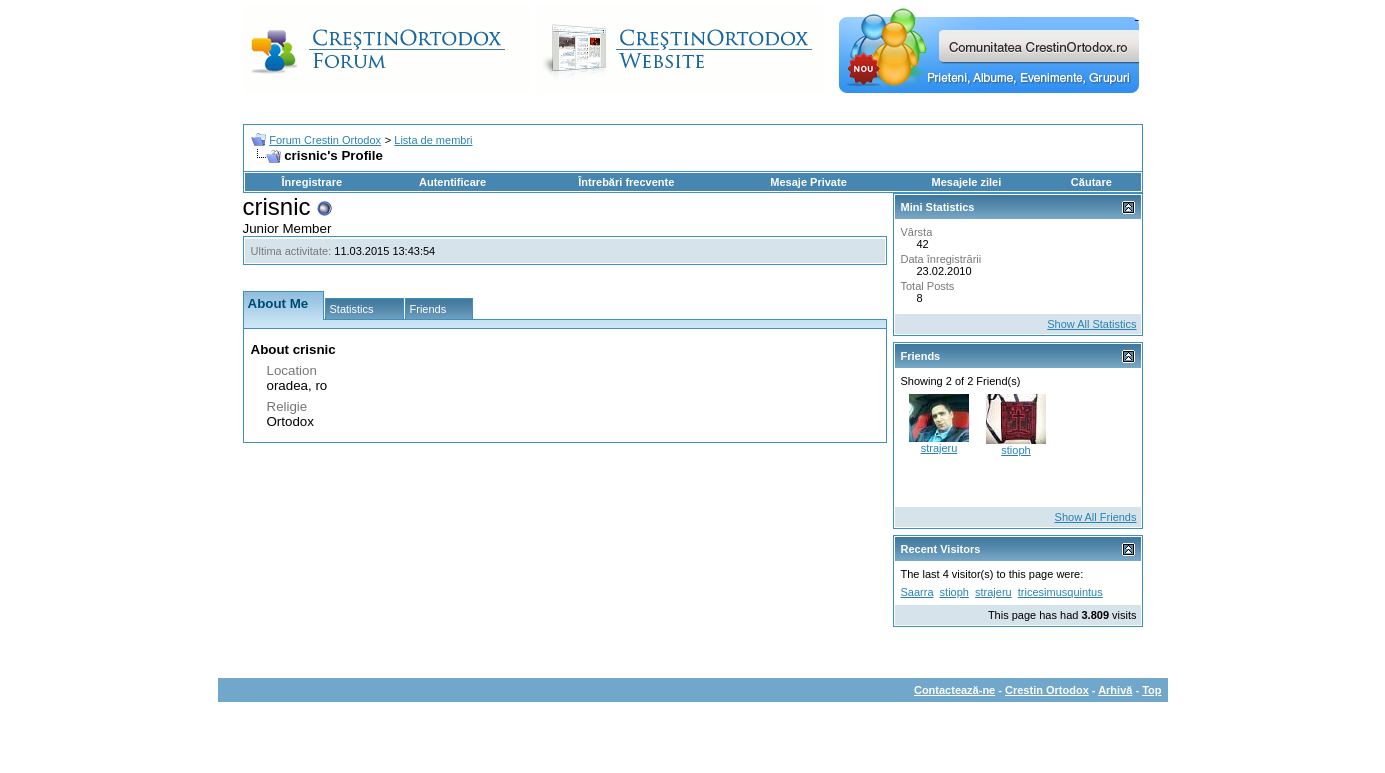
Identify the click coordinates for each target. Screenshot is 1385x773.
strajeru (939, 448)
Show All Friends (1096, 517)
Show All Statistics (1091, 324)
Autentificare (452, 182)
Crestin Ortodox (1047, 690)
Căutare (1091, 182)
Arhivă (1115, 690)
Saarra (917, 592)
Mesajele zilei (967, 182)
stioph (1015, 450)
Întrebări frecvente (626, 182)
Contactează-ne (954, 690)
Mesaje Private (808, 182)
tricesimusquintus (1060, 592)
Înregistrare (312, 182)
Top (1151, 690)
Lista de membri (433, 140)
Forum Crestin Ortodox (325, 140)
